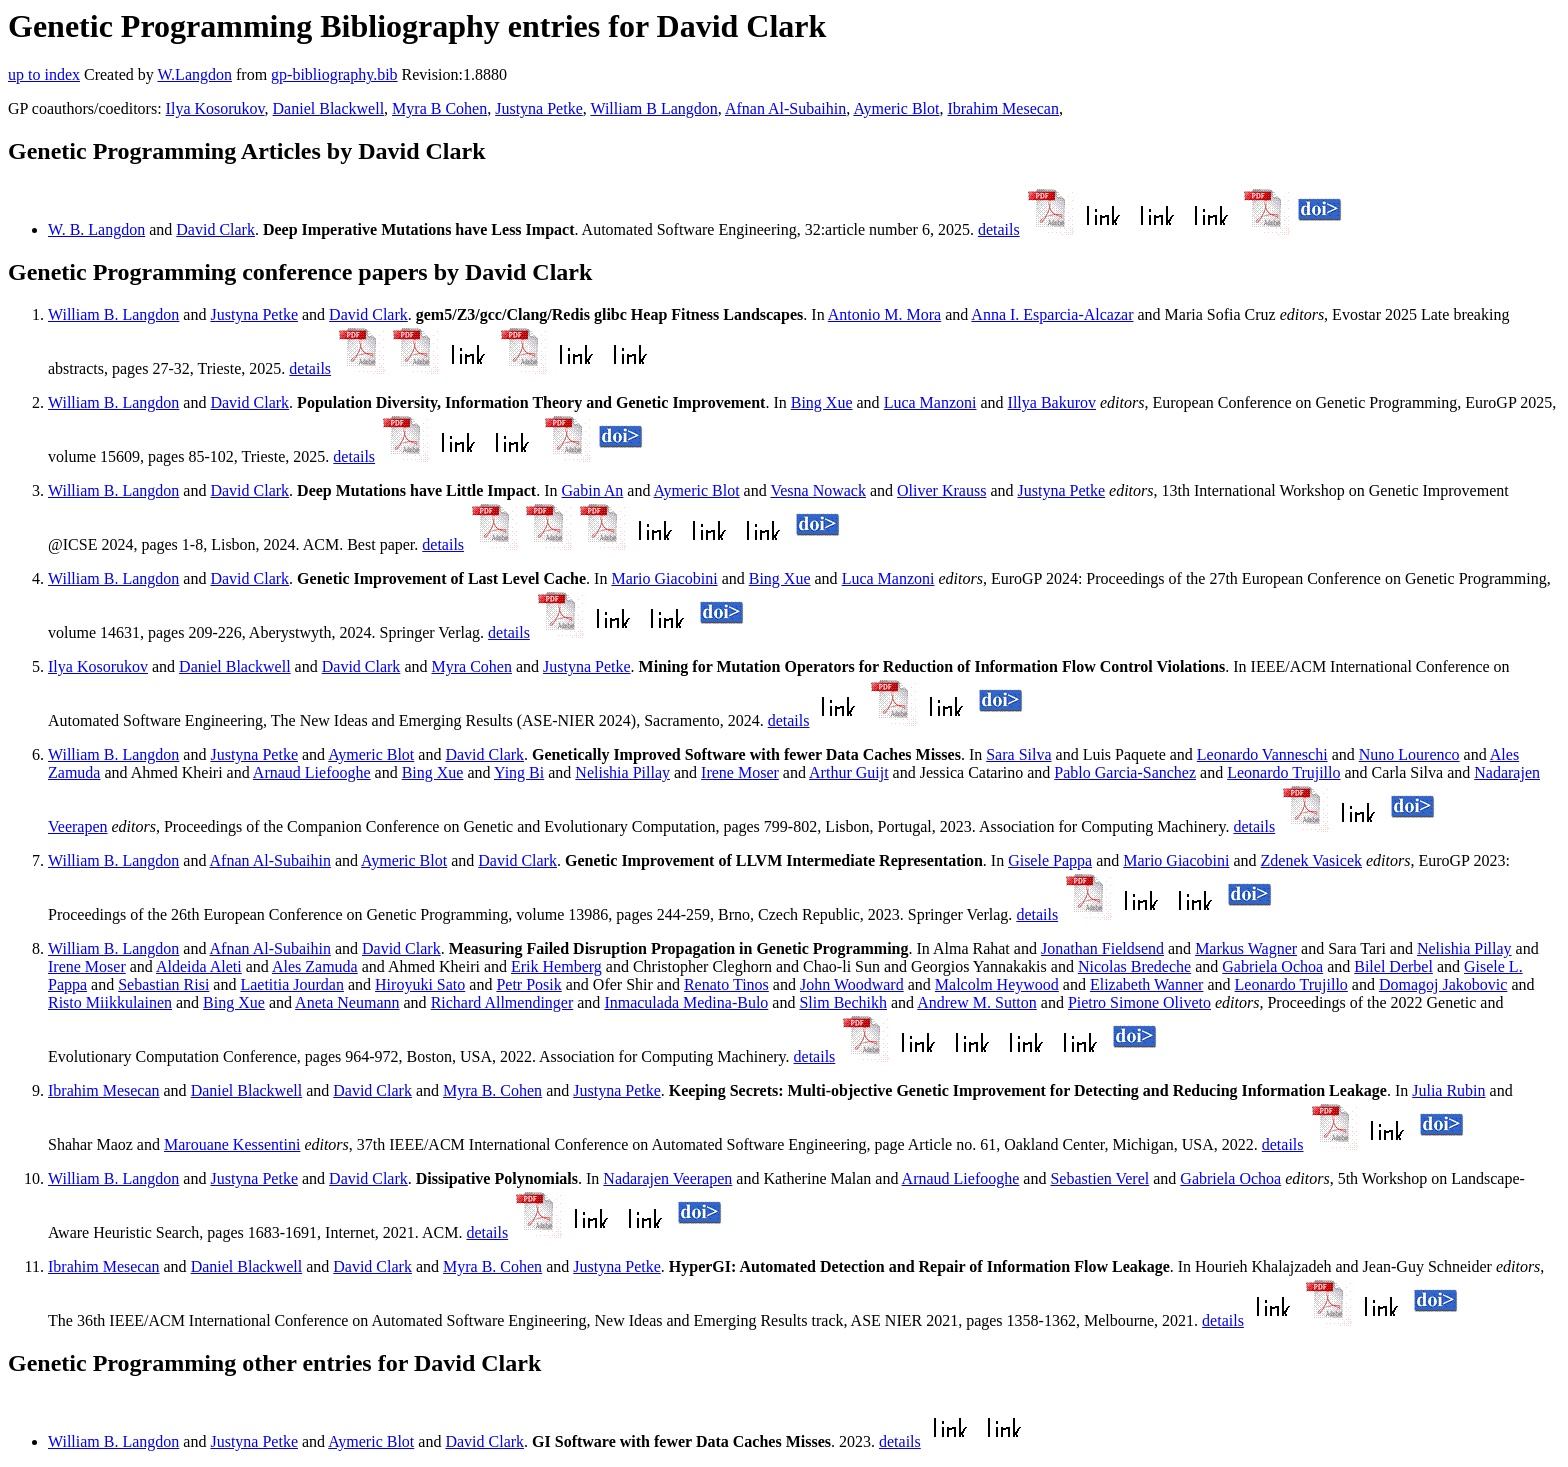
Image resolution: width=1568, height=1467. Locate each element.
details (999, 229)
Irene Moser (740, 772)
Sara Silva (1018, 754)
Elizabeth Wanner (1146, 984)
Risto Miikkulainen (110, 1002)
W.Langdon (194, 74)
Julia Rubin (1448, 1090)
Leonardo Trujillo (1283, 772)
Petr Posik (528, 984)
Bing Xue (822, 402)
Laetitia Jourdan (292, 984)
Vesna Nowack (818, 490)
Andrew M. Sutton (977, 1002)
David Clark (215, 229)
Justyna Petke (539, 108)
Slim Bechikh (843, 1002)
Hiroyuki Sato (420, 984)
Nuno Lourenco (1409, 754)
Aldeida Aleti (199, 966)
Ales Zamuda (315, 966)
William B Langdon (653, 108)
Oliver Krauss (941, 490)
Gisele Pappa (1050, 860)
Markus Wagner (1246, 948)
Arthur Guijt (849, 772)
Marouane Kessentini (232, 1144)
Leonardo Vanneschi (1262, 754)
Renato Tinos (726, 984)
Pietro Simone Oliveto (1139, 1002)
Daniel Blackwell (329, 108)
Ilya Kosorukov (215, 108)
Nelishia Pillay (622, 772)
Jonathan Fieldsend (1102, 948)
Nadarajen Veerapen (667, 1178)
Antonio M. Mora (884, 314)
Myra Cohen (471, 666)
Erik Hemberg (556, 966)
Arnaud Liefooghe (312, 772)
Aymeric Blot (896, 108)
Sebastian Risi (163, 984)
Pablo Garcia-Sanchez (1125, 772)
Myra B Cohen (439, 108)
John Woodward (852, 984)
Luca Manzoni (930, 402)
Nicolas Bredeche (1134, 966)
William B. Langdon (113, 314)
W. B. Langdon (96, 229)
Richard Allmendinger (502, 1002)
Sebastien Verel (1099, 1178)
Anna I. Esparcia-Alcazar (1052, 314)
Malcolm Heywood (997, 984)
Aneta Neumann (347, 1002)
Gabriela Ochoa (1272, 966)
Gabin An (593, 490)
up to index (44, 74)
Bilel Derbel (1393, 966)
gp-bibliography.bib (334, 74)
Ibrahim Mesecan (1003, 108)
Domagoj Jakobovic (1443, 984)
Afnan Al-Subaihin (785, 108)
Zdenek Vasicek (1311, 860)
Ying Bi (519, 772)
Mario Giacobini (664, 578)
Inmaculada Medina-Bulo (686, 1002)
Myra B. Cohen (492, 1090)
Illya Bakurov (1052, 402)
